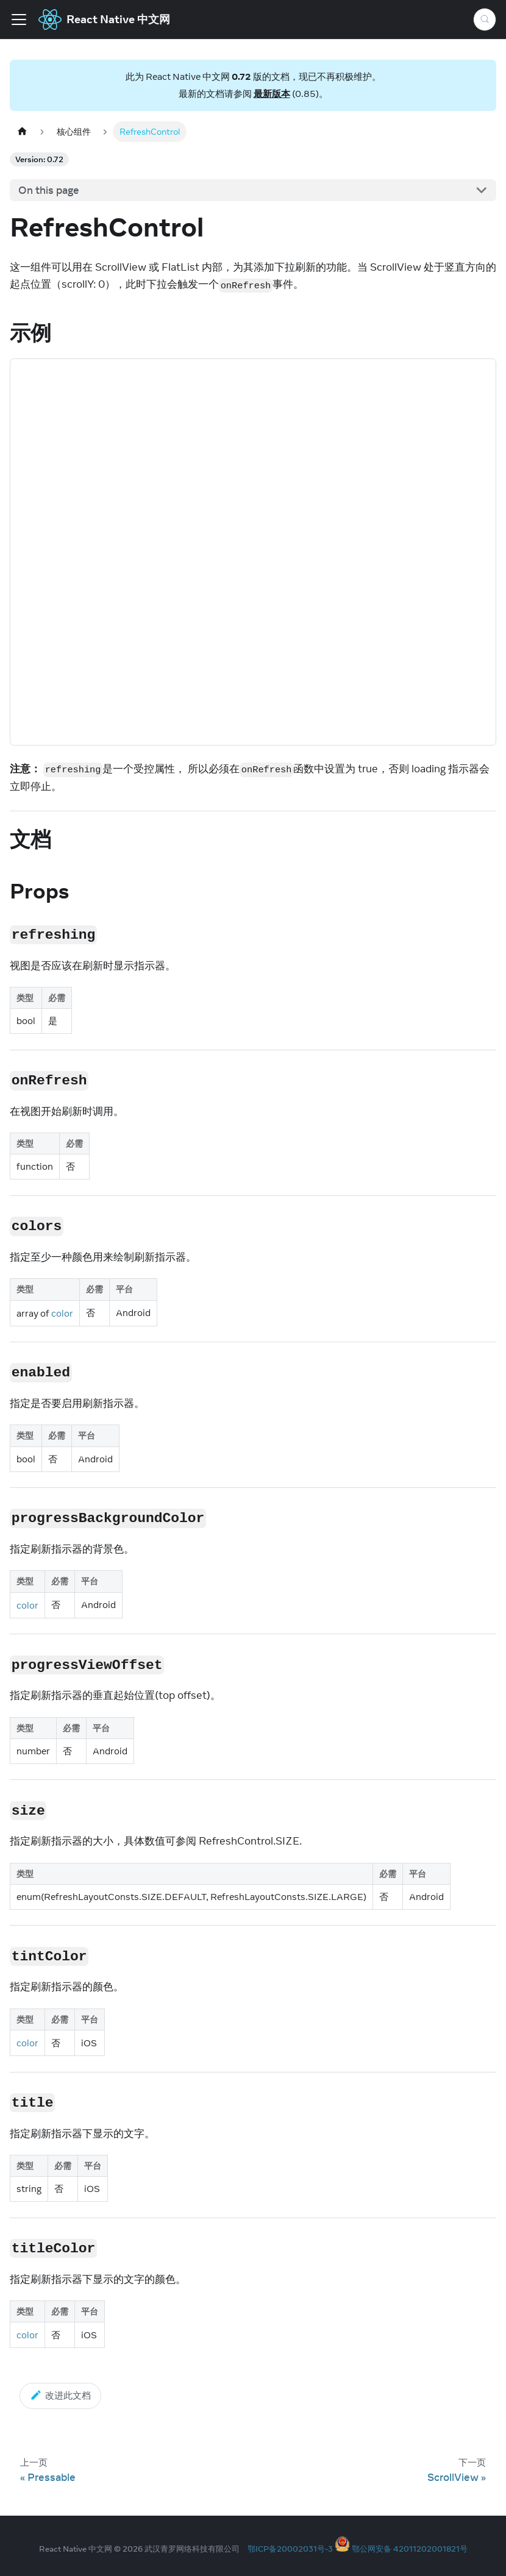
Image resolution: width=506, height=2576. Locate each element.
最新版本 (272, 93)
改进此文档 (60, 2395)
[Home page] (22, 131)
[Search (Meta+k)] (484, 19)
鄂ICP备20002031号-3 (290, 2548)
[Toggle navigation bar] (19, 19)
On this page (48, 190)
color (62, 1313)
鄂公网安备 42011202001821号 (410, 2548)
